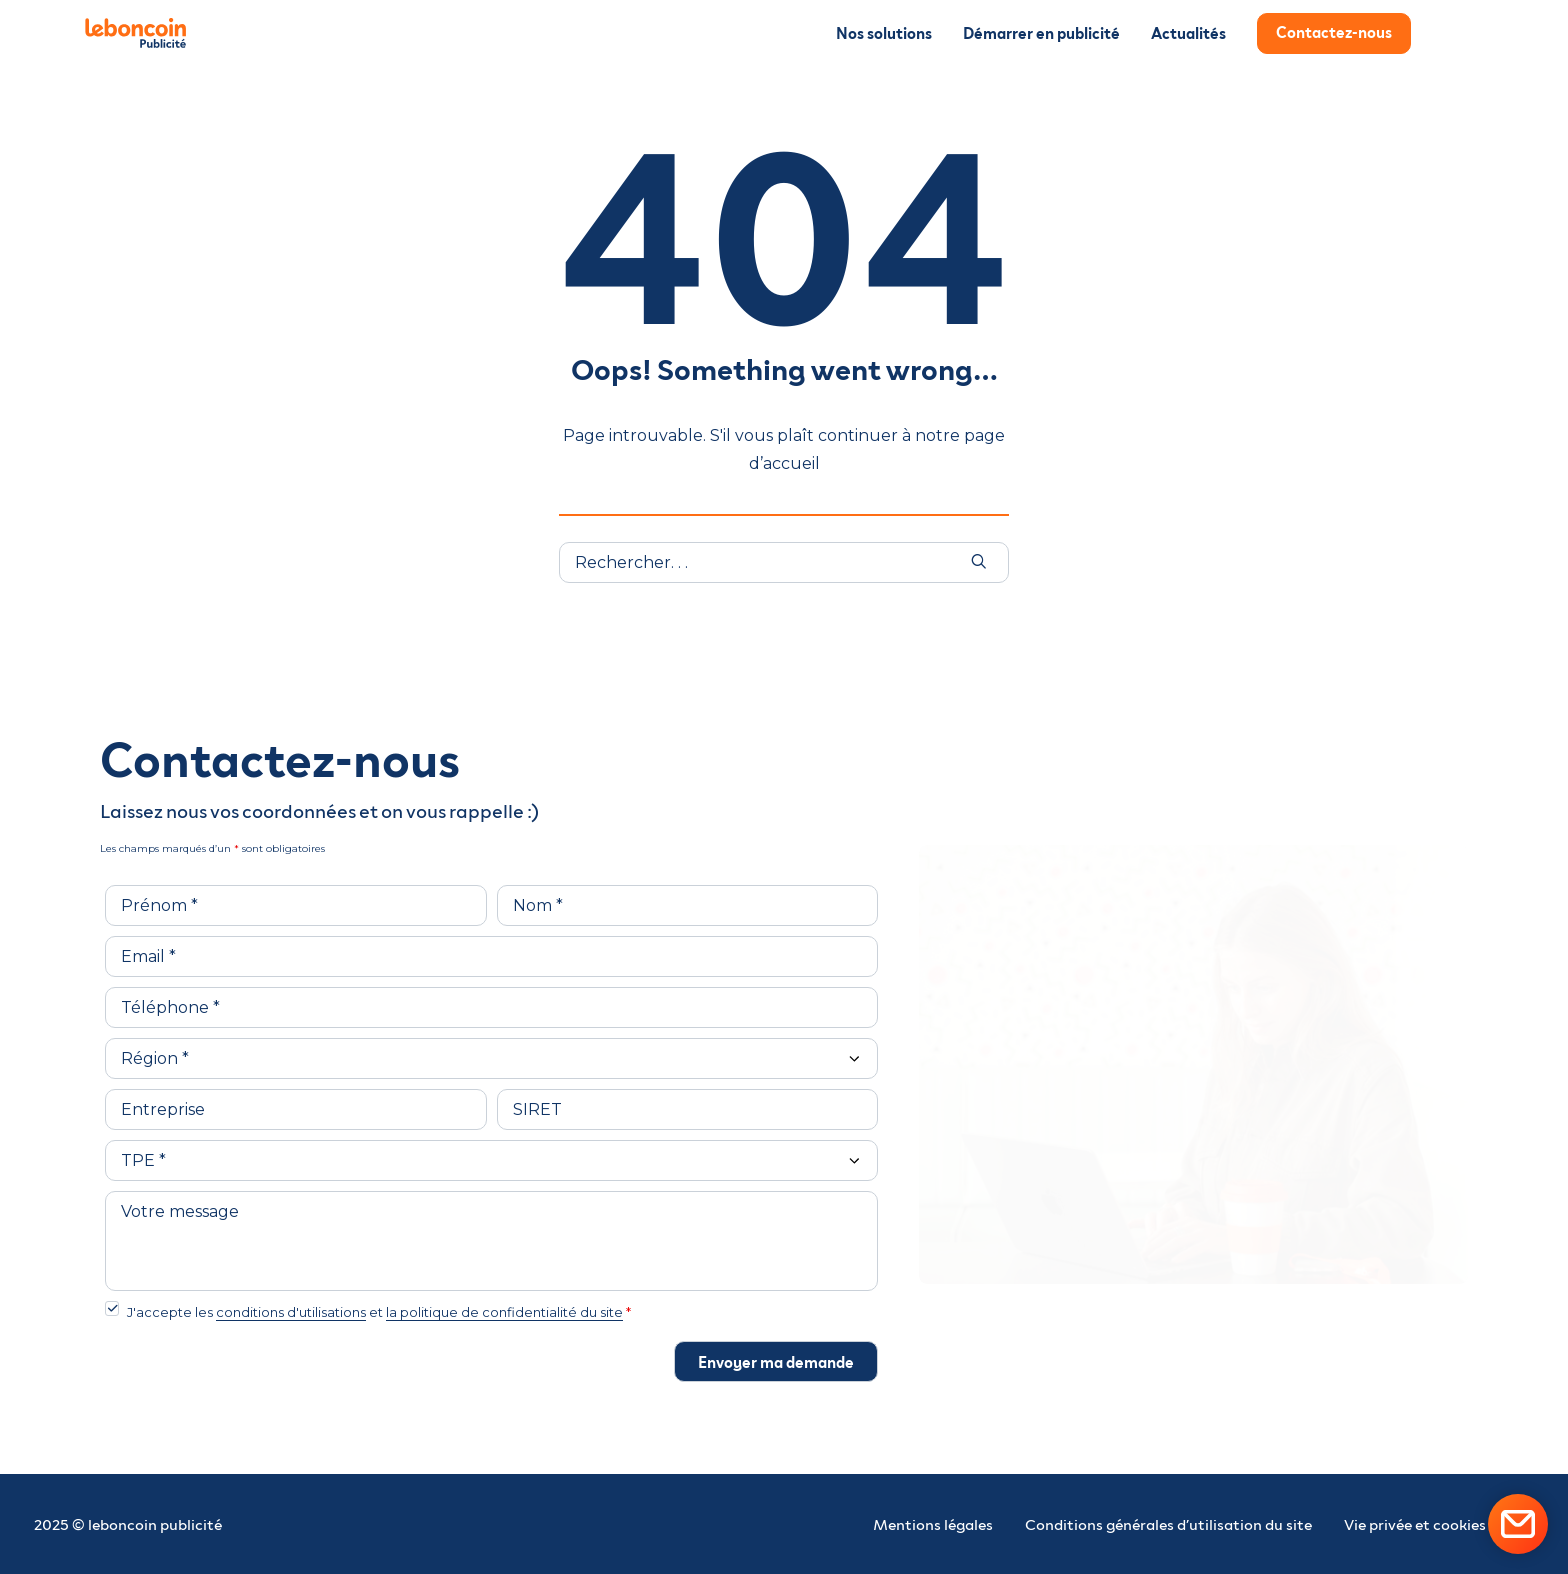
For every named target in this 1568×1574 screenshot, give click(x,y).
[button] (979, 561)
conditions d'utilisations (291, 1312)
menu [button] (1451, 39)
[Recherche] (784, 562)
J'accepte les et (379, 1312)
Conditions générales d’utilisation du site (1168, 1523)
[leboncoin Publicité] (145, 33)
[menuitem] (891, 33)
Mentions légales (933, 1523)
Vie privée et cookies (1415, 1523)
